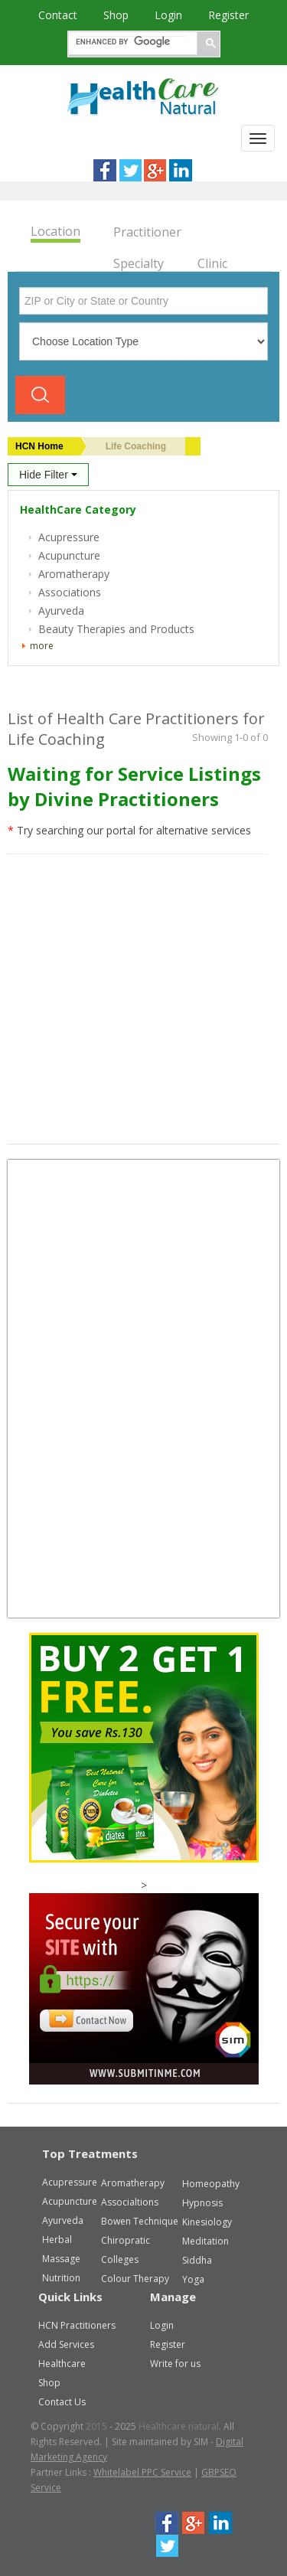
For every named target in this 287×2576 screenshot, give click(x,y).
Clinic (212, 263)
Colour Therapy (135, 2278)
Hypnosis (202, 2202)
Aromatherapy (133, 2182)
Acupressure (69, 2182)
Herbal (57, 2239)
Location (55, 232)
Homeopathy (211, 2183)
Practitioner (147, 232)
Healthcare (62, 2363)
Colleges (120, 2259)
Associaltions (129, 2202)
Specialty (138, 263)
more (42, 645)
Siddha (197, 2260)
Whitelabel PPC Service (142, 2472)
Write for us (175, 2363)
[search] (131, 41)
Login (170, 15)
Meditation (205, 2241)
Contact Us (62, 2401)
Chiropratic (125, 2240)
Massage (61, 2258)
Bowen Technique (139, 2221)
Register (228, 15)
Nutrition (61, 2277)
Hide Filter (48, 475)
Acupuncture (69, 2201)
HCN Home (39, 446)
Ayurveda (62, 2220)
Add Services (66, 2344)
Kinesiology (207, 2221)
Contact (59, 15)
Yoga (193, 2279)
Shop (117, 15)
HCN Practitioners (77, 2325)
